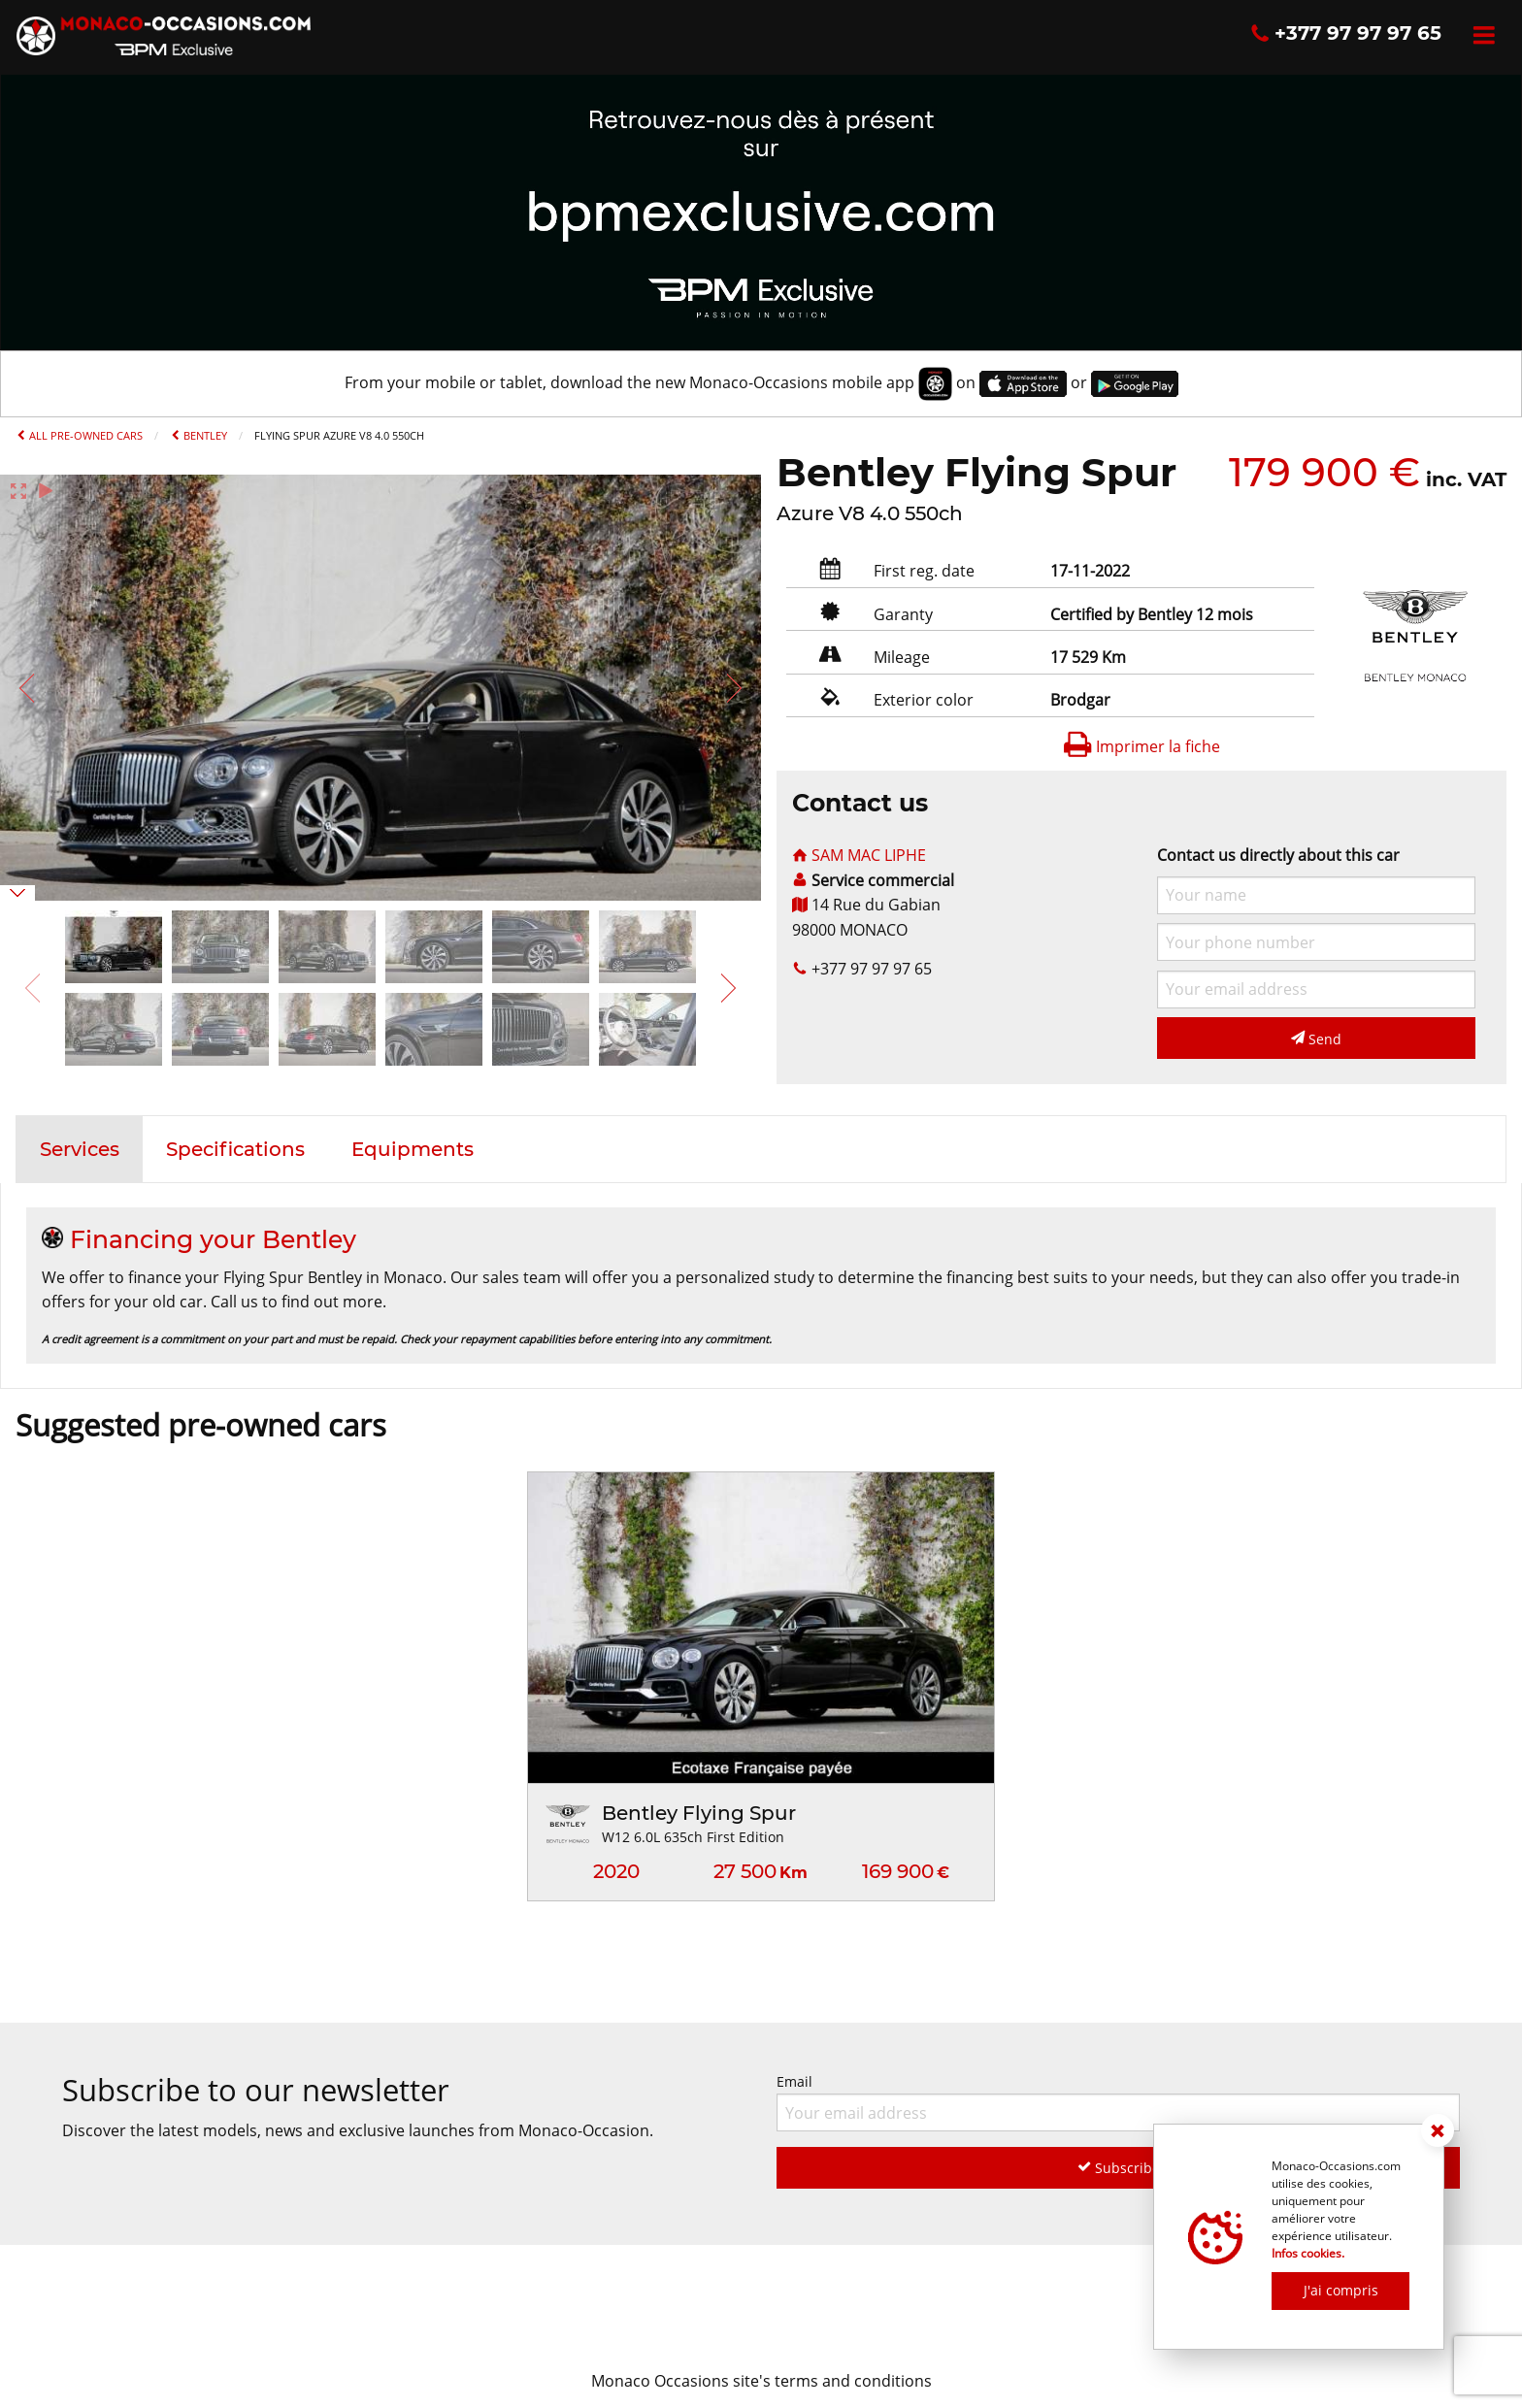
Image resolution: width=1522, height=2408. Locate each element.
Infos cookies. (1308, 2253)
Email (1118, 2101)
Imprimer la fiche (1141, 746)
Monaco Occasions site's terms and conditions (761, 2381)
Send (1316, 1039)
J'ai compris (1341, 2290)
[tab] (80, 1149)
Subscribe (1118, 2168)
